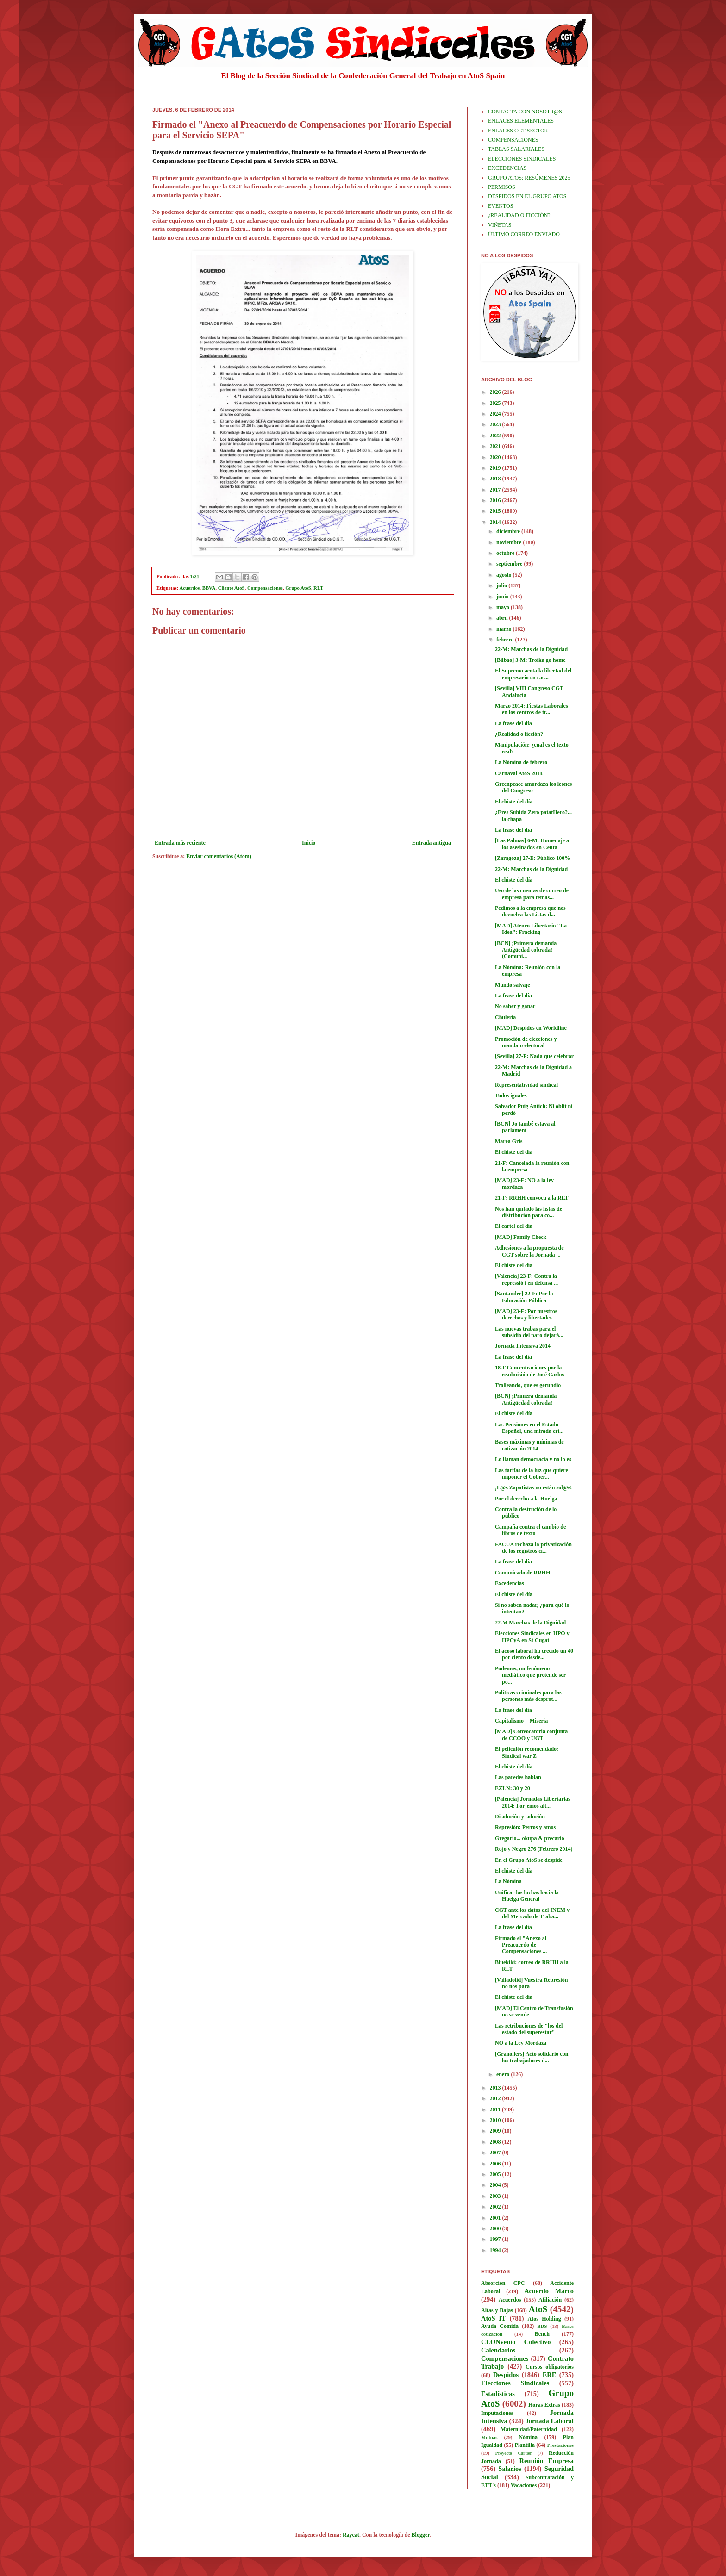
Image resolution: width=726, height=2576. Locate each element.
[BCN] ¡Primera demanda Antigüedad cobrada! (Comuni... (526, 950)
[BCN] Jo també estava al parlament (525, 1126)
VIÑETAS (499, 225)
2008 (496, 2142)
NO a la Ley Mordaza (520, 2043)
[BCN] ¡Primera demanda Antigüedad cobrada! (526, 1399)
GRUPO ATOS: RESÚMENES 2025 (529, 177)
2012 (496, 2098)
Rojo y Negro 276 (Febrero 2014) (534, 1849)
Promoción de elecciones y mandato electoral (526, 1042)
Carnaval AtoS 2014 (519, 773)
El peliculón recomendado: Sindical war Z (526, 1752)
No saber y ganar (515, 1006)
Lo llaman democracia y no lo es (533, 1459)
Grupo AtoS (298, 588)
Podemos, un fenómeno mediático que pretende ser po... (530, 1675)
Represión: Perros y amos (525, 1827)
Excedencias (509, 1583)
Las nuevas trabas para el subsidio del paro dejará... (529, 1331)
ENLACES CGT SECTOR (518, 130)
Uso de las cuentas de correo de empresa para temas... (532, 893)
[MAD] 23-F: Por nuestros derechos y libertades (526, 1314)
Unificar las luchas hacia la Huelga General (527, 1895)
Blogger (421, 2535)
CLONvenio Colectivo (516, 2342)
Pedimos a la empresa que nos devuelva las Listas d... (530, 911)
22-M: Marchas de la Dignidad (531, 649)
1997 (496, 2239)
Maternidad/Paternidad (529, 2429)
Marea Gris (508, 1141)
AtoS (538, 2309)
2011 (496, 2109)
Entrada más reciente (180, 843)
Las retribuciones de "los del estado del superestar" (529, 2028)
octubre (506, 553)
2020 (496, 457)
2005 (496, 2174)
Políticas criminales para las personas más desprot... (528, 1695)
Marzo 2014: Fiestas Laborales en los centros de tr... (531, 709)
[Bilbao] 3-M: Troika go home (530, 660)
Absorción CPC (503, 2283)
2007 (496, 2152)
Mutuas (489, 2437)
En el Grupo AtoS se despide (529, 1860)
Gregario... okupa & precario (529, 1838)
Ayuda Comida (500, 2326)
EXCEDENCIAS (507, 168)
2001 (496, 2218)
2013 (496, 2087)
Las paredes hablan (518, 1777)
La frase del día (513, 723)
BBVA (209, 588)
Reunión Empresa (546, 2460)
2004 (496, 2185)
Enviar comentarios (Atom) (218, 856)
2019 (496, 468)
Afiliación (550, 2299)
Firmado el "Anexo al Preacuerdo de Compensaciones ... (521, 1945)
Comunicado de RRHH (522, 1572)
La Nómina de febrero (521, 762)
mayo (503, 607)
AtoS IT (493, 2318)
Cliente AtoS (231, 588)
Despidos (506, 2374)
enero (503, 2074)
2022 (496, 435)
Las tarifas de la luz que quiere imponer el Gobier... (531, 1473)
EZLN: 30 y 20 (512, 1788)
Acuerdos (190, 588)
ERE (550, 2374)
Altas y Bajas (497, 2310)
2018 (496, 478)
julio (502, 585)
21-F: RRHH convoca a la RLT (532, 1198)
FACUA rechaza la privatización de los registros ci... (533, 1547)
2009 (496, 2131)
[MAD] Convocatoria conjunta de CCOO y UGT (531, 1734)
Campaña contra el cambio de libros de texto (530, 1530)
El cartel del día (513, 1226)
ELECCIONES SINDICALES (522, 159)
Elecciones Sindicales (515, 2383)
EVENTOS (500, 206)
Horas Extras (544, 2405)
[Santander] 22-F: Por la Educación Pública (524, 1296)
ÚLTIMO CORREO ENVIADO (524, 234)
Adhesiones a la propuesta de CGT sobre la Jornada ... (529, 1250)
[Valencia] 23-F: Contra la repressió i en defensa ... (526, 1279)
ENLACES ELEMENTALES (521, 121)
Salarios (509, 2468)
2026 (496, 392)
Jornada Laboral (549, 2421)
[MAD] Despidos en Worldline (531, 1028)
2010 (496, 2120)
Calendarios (498, 2350)
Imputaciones (497, 2413)
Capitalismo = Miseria (521, 1720)
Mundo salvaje (512, 985)
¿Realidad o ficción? (519, 734)
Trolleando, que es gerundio (528, 1385)
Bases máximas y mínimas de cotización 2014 (529, 1444)
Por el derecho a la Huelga (526, 1498)
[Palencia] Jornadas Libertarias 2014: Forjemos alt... (532, 1802)
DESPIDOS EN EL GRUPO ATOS (527, 196)
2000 (496, 2228)
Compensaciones (265, 588)
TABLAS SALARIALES (516, 149)
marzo (504, 629)
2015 (496, 511)
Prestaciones (560, 2445)
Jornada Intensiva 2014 (523, 1346)
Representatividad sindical (526, 1085)
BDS (542, 2326)
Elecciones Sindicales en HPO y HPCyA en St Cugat (532, 1636)
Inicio (308, 843)
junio (503, 596)
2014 (496, 522)
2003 (496, 2196)
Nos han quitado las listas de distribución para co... (528, 1212)
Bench (542, 2334)
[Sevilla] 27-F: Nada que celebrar (534, 1056)
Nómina (528, 2437)
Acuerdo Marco (549, 2291)
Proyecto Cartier (513, 2453)
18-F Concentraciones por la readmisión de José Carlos (529, 1370)
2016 (496, 500)
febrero (505, 639)
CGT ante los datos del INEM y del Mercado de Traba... (532, 1913)
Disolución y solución (520, 1816)
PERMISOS (501, 187)
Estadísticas (498, 2393)
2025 (496, 403)
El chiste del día (513, 801)
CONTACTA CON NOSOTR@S (525, 111)
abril (502, 618)
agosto (504, 575)
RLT (318, 588)
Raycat (351, 2535)
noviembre (509, 542)
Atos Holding (544, 2318)
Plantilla (525, 2445)
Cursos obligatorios (550, 2367)
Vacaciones (524, 2485)
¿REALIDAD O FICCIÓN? (519, 215)
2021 (496, 446)
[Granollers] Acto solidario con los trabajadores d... (531, 2057)
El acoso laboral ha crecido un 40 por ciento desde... (534, 1654)
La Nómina (508, 1881)
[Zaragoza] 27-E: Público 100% (532, 858)
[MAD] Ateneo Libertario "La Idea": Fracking (531, 928)
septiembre (510, 563)
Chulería (505, 1017)
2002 (496, 2206)
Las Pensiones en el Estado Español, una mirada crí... (529, 1427)
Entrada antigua (431, 843)
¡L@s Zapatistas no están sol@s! (533, 1487)
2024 (496, 414)
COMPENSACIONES (513, 140)
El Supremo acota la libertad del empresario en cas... (533, 673)
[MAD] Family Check (520, 1237)
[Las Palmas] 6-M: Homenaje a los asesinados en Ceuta (532, 843)
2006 (496, 2163)
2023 (496, 424)
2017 (496, 489)
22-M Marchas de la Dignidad (530, 1622)
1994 (496, 2250)
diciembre (508, 531)
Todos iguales (511, 1095)
